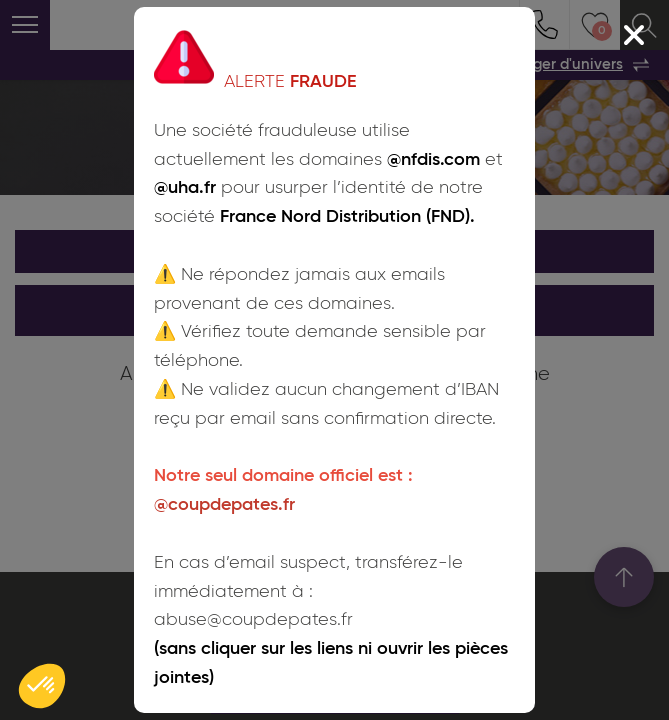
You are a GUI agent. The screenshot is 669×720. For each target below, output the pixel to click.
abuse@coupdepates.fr (253, 620)
